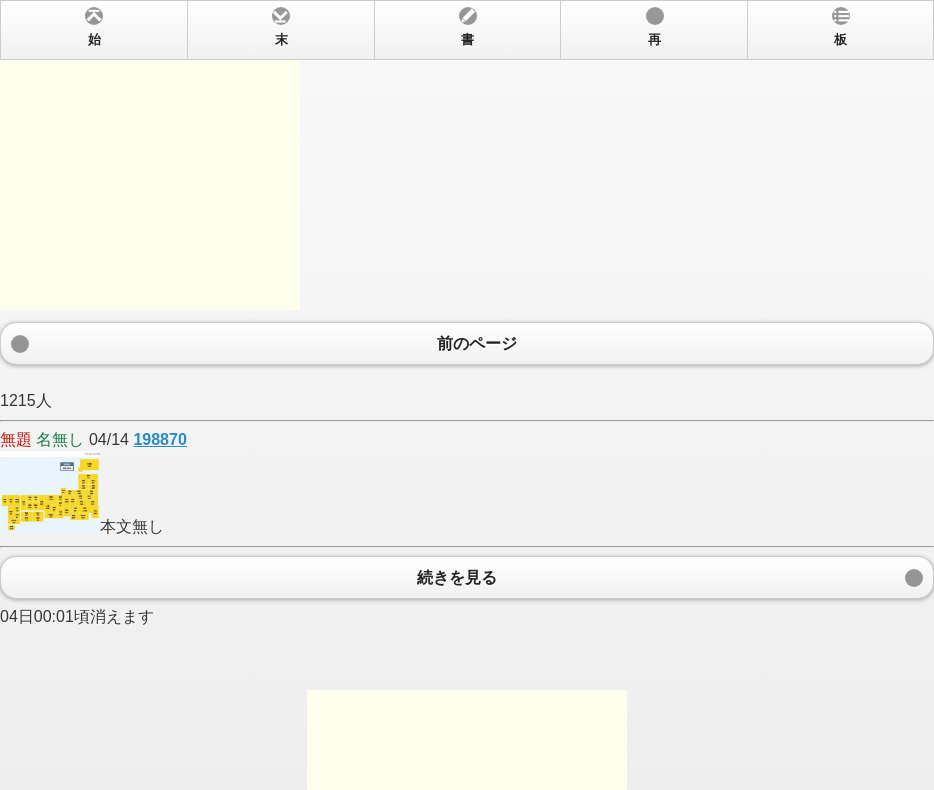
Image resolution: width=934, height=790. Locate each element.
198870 (159, 439)
